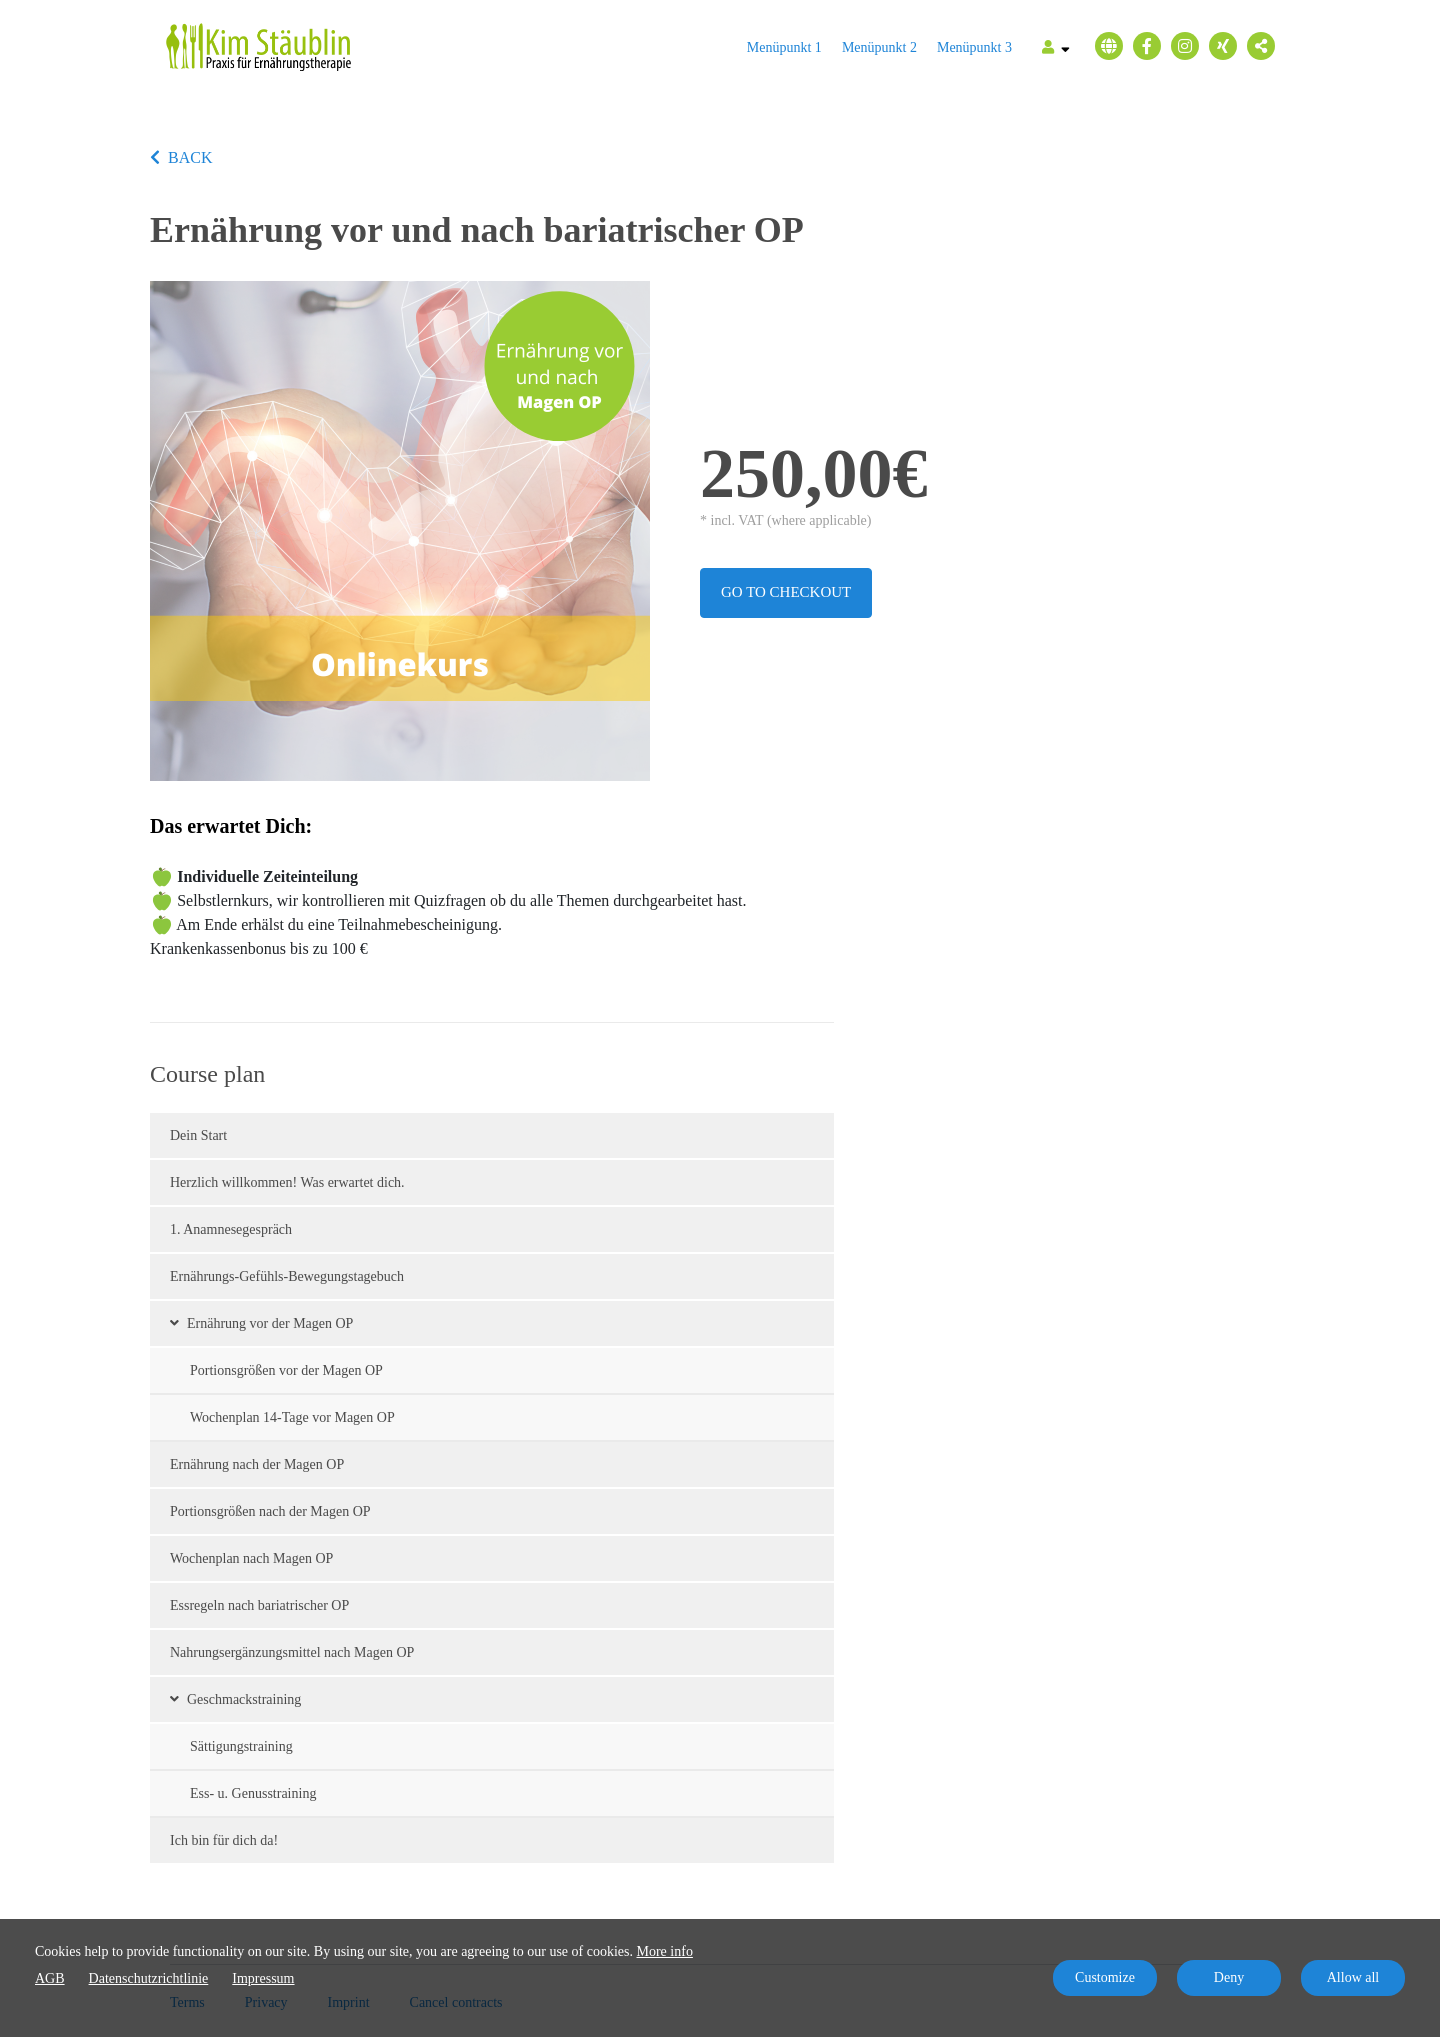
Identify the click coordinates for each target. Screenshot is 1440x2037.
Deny (1229, 1977)
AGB (50, 1978)
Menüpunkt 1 (784, 47)
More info (665, 1951)
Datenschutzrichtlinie (149, 1978)
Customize (1105, 1977)
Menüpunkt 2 (879, 47)
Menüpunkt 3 (974, 47)
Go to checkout (786, 592)
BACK (181, 157)
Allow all (1353, 1977)
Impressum (263, 1978)
